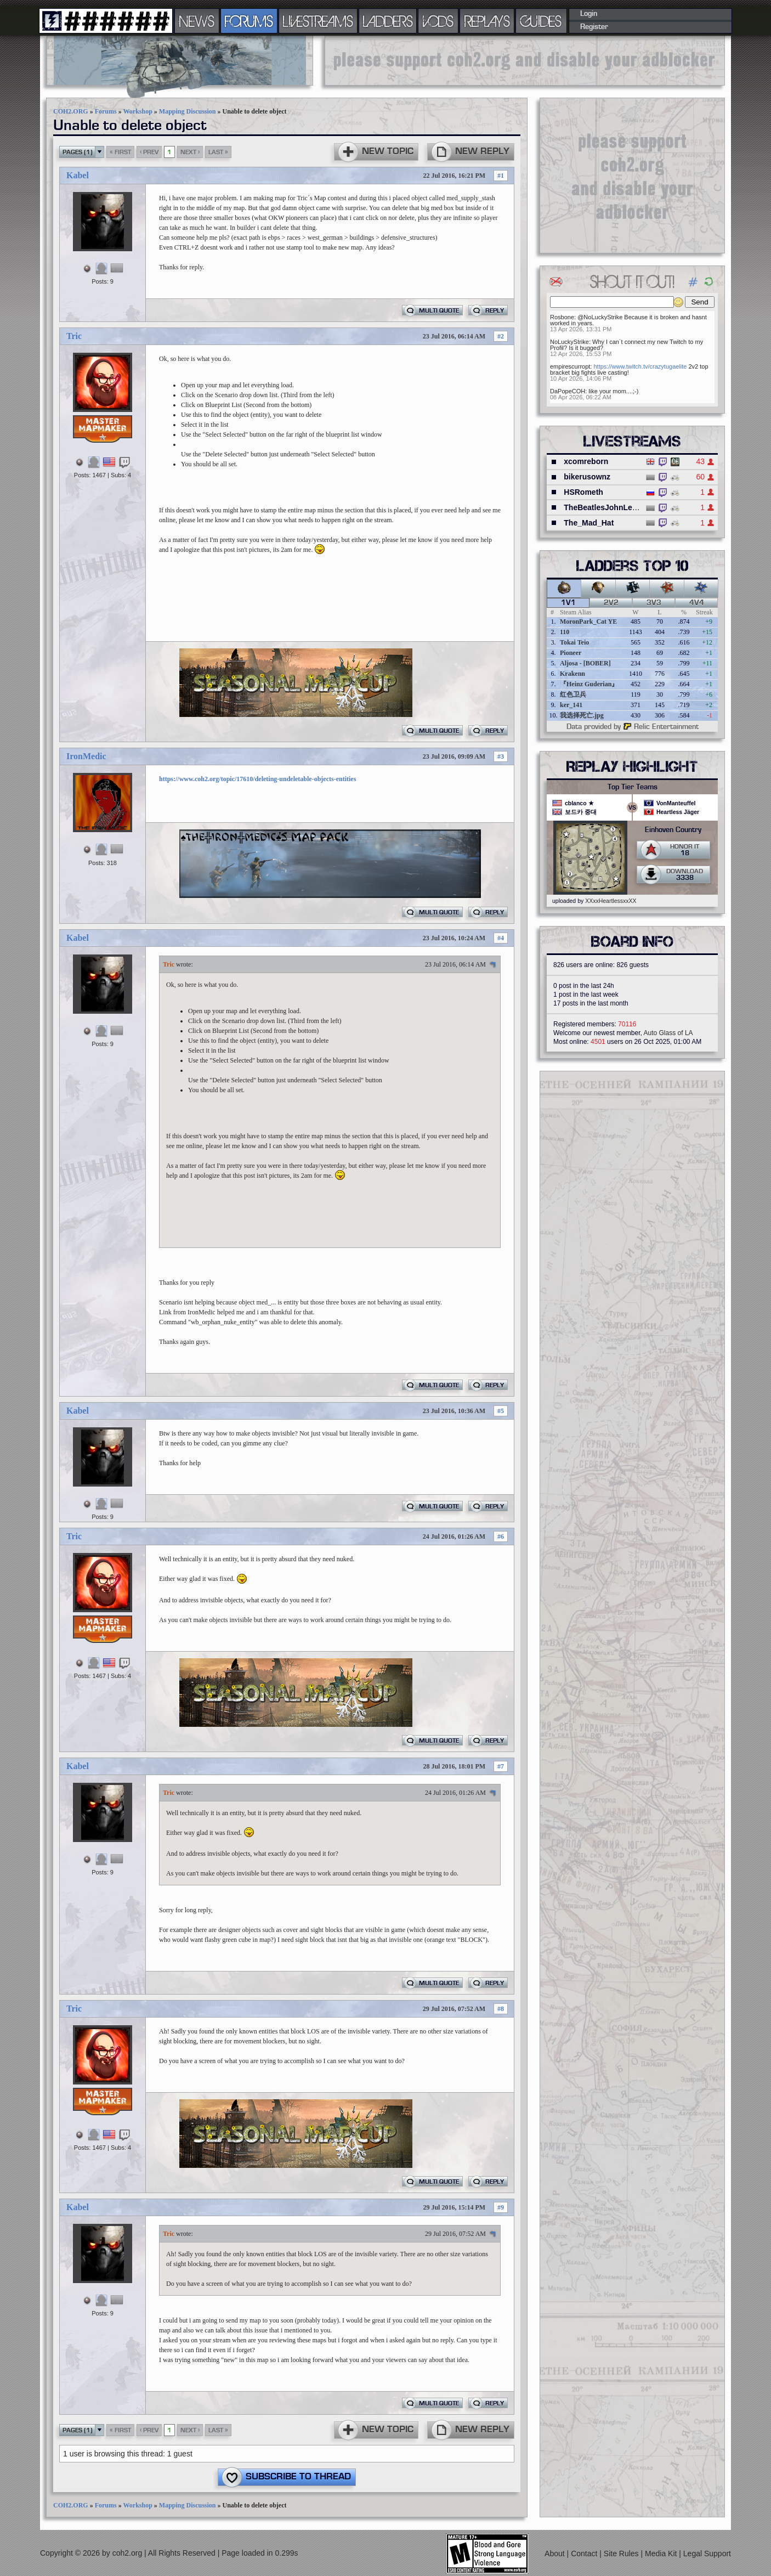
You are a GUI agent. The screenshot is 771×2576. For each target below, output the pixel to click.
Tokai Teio (574, 642)
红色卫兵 (573, 694)
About (555, 2553)
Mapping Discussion (187, 111)
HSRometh (583, 492)
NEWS (196, 21)
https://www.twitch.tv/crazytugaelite (640, 366)
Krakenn (572, 673)
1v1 (568, 603)
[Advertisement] (524, 60)
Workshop (137, 111)
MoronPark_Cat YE (588, 621)
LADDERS (388, 21)
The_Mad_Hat (589, 522)
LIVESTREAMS (318, 21)
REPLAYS (487, 21)
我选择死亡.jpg (582, 715)
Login (588, 14)
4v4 (696, 603)
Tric (74, 336)
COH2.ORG (70, 111)
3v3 (654, 603)
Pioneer (570, 653)
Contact (585, 2553)
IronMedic (86, 756)
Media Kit (662, 2553)
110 (564, 632)
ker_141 (571, 705)
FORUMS (249, 21)
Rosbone (562, 317)
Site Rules (622, 2553)
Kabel (77, 175)
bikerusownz (587, 476)
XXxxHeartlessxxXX (610, 900)
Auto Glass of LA (668, 1033)
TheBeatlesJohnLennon (607, 507)
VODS (438, 21)
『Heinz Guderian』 (589, 684)
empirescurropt (570, 366)
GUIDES (541, 21)
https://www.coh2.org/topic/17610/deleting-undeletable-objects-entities (257, 779)
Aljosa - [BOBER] (585, 663)
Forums (106, 111)
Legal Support (707, 2553)
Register (594, 27)
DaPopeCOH (567, 391)
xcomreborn (586, 461)
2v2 (611, 603)
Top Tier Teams (632, 787)
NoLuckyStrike (569, 341)
